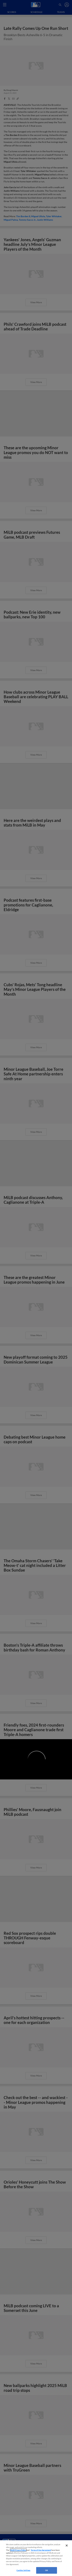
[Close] (66, 2545)
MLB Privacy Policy (18, 2550)
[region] (36, 2558)
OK (46, 2570)
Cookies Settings (23, 2570)
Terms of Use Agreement (41, 2550)
